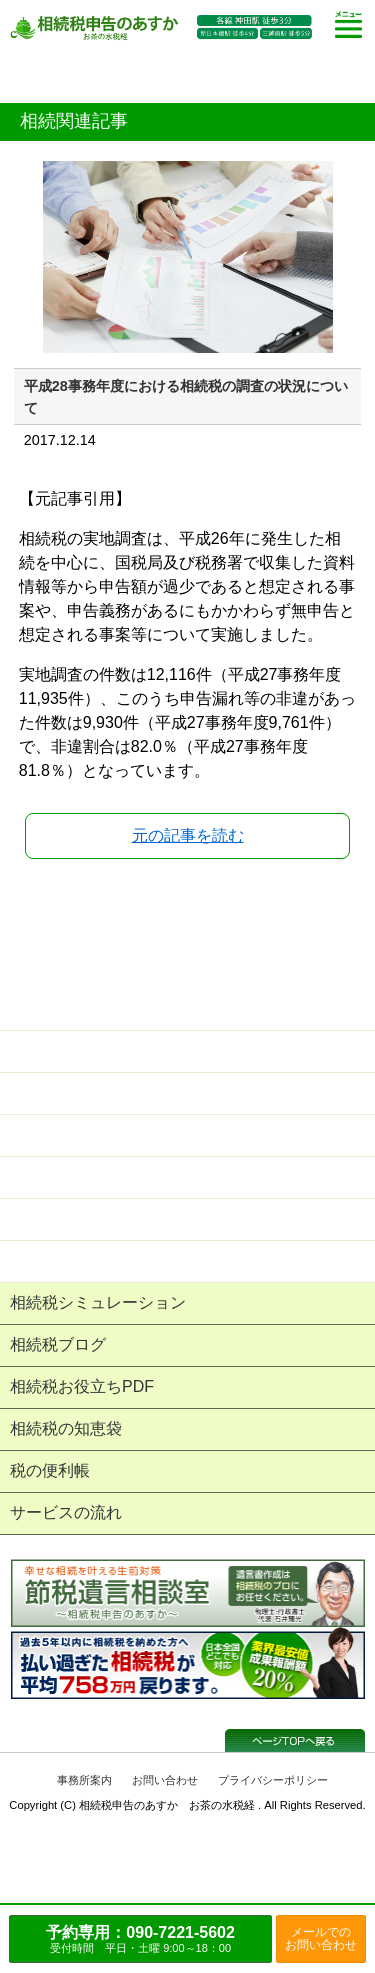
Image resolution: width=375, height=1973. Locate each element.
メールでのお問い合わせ (321, 1938)
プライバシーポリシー (273, 1780)
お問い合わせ (165, 1780)
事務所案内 (84, 1780)
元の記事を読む (188, 835)
